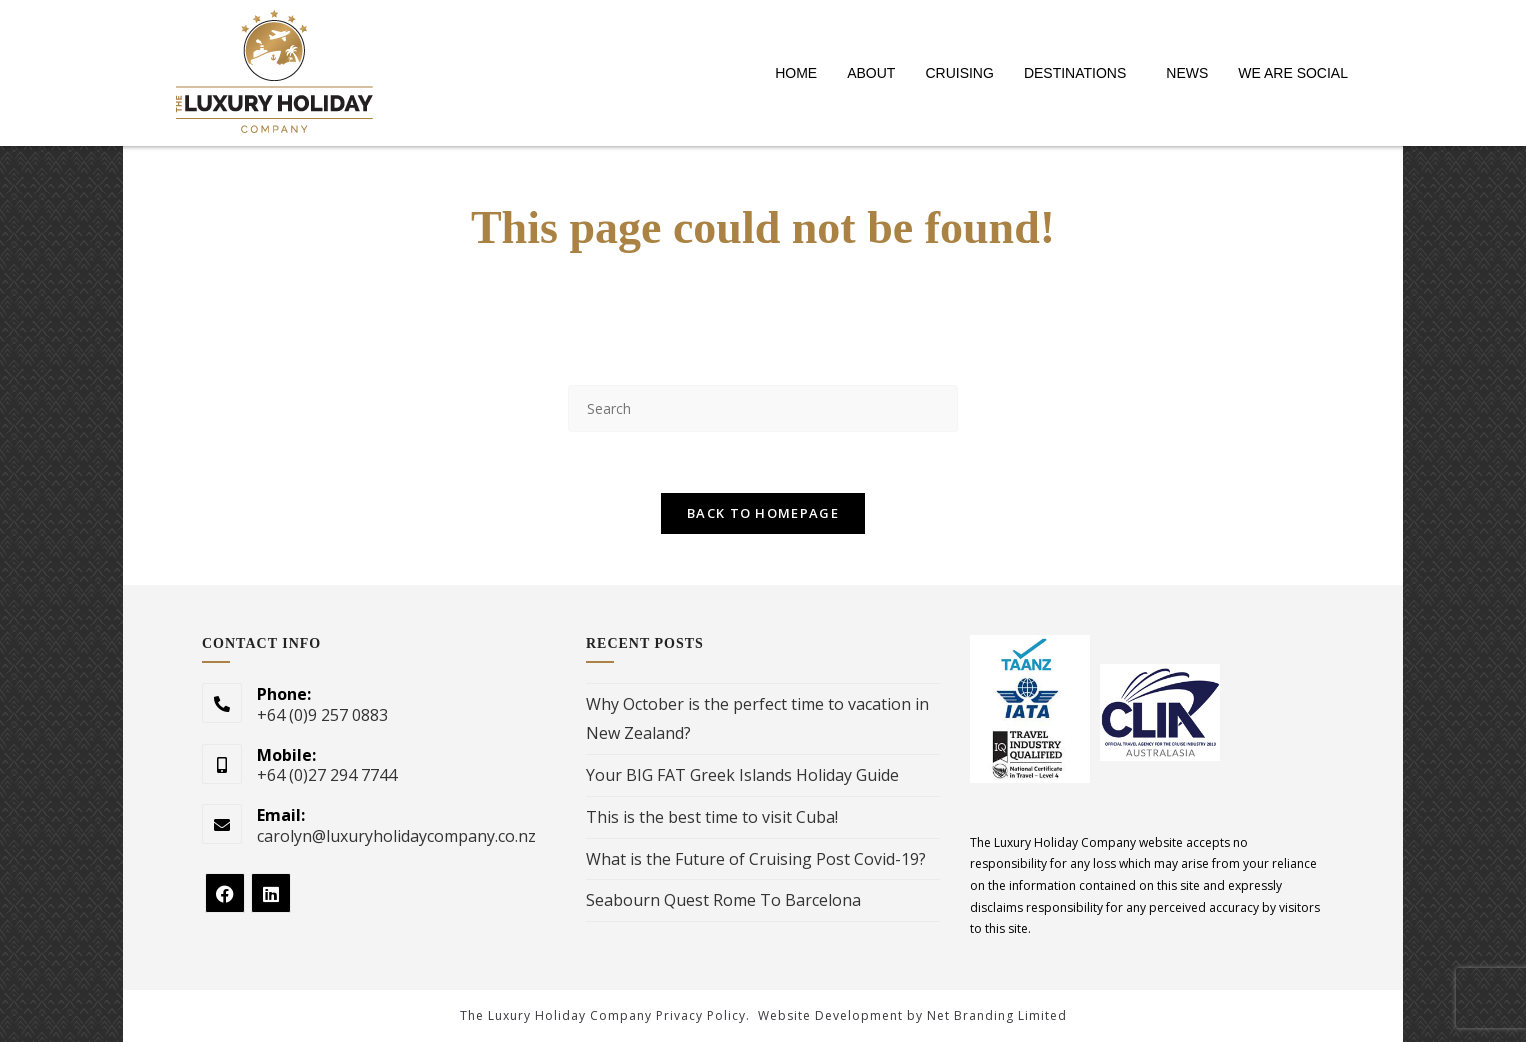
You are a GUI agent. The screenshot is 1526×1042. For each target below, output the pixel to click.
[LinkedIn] (271, 893)
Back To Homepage (763, 513)
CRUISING (959, 73)
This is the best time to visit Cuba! (712, 817)
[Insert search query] (763, 408)
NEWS (1187, 73)
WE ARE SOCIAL (1293, 73)
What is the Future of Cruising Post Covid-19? (756, 859)
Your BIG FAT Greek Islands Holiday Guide (742, 775)
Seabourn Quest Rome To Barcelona (723, 900)
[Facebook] (225, 893)
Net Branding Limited (997, 1015)
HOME (796, 73)
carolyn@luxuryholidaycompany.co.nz (396, 836)
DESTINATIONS (1075, 73)
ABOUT (871, 73)
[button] (1080, 73)
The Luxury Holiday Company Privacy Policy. (605, 1015)
